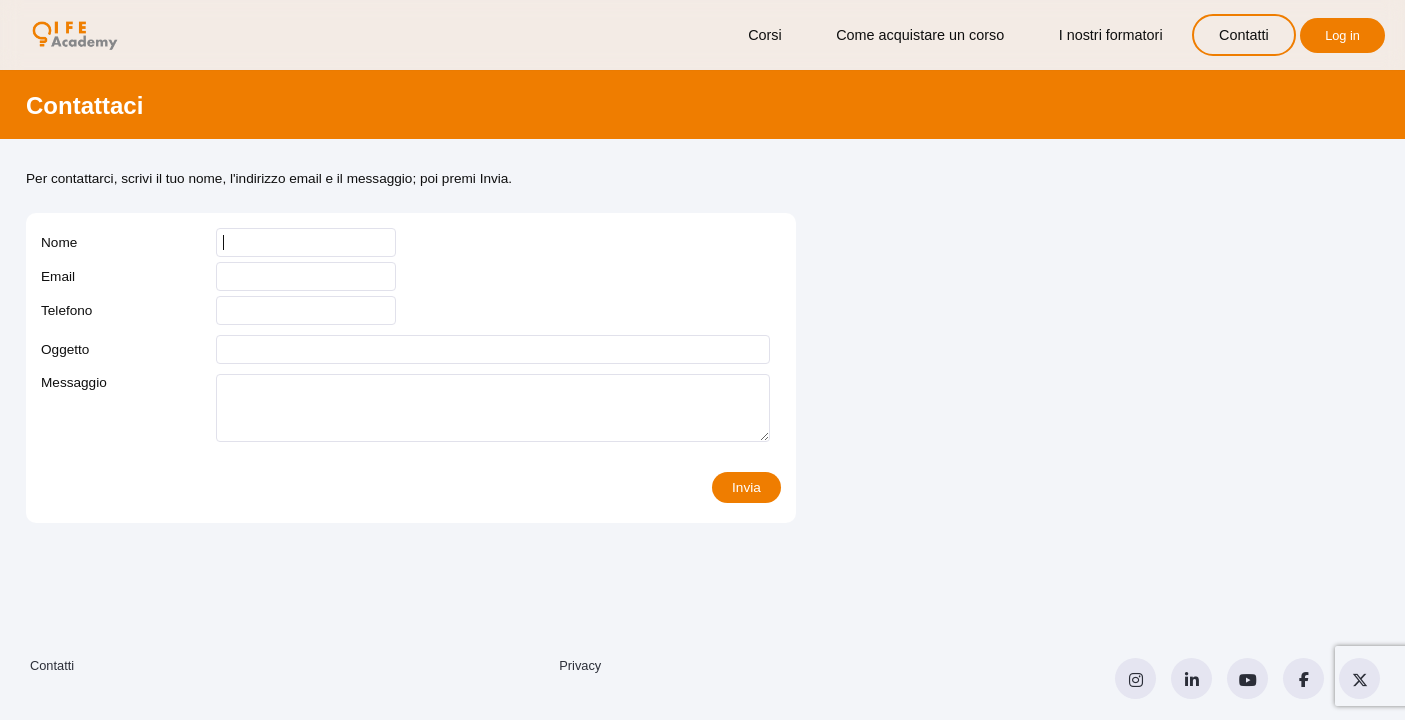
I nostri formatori (1111, 35)
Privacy (580, 665)
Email (58, 276)
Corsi (765, 35)
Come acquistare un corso (920, 35)
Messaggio (74, 382)
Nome (59, 242)
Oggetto (65, 349)
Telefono (66, 310)
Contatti (1244, 35)
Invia (746, 487)
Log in (1342, 35)
